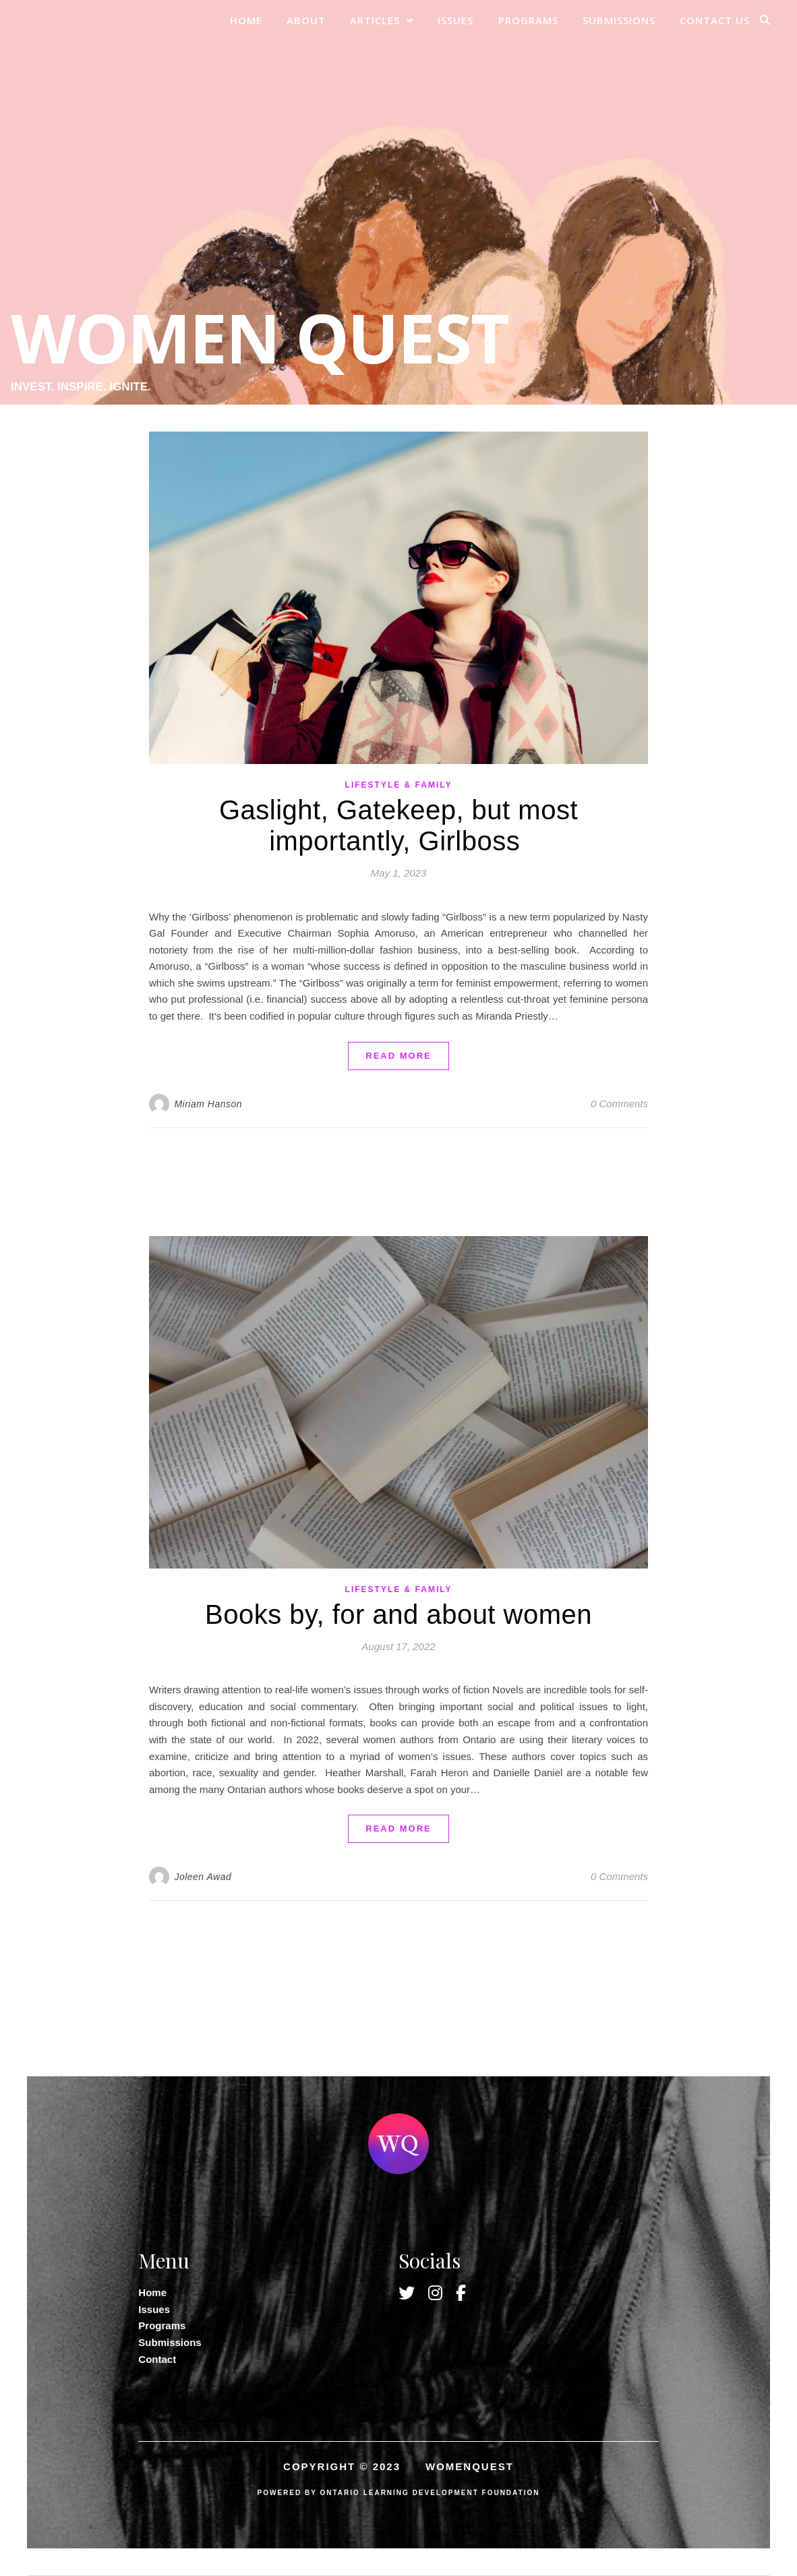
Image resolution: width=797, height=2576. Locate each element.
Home (246, 20)
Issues (455, 20)
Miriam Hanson (208, 1104)
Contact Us (715, 20)
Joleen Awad (202, 1876)
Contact (157, 2359)
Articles (375, 20)
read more (398, 1056)
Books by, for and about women (398, 1614)
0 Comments (619, 1103)
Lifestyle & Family (398, 785)
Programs (528, 20)
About (306, 20)
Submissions (619, 20)
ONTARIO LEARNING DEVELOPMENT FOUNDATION (429, 2492)
